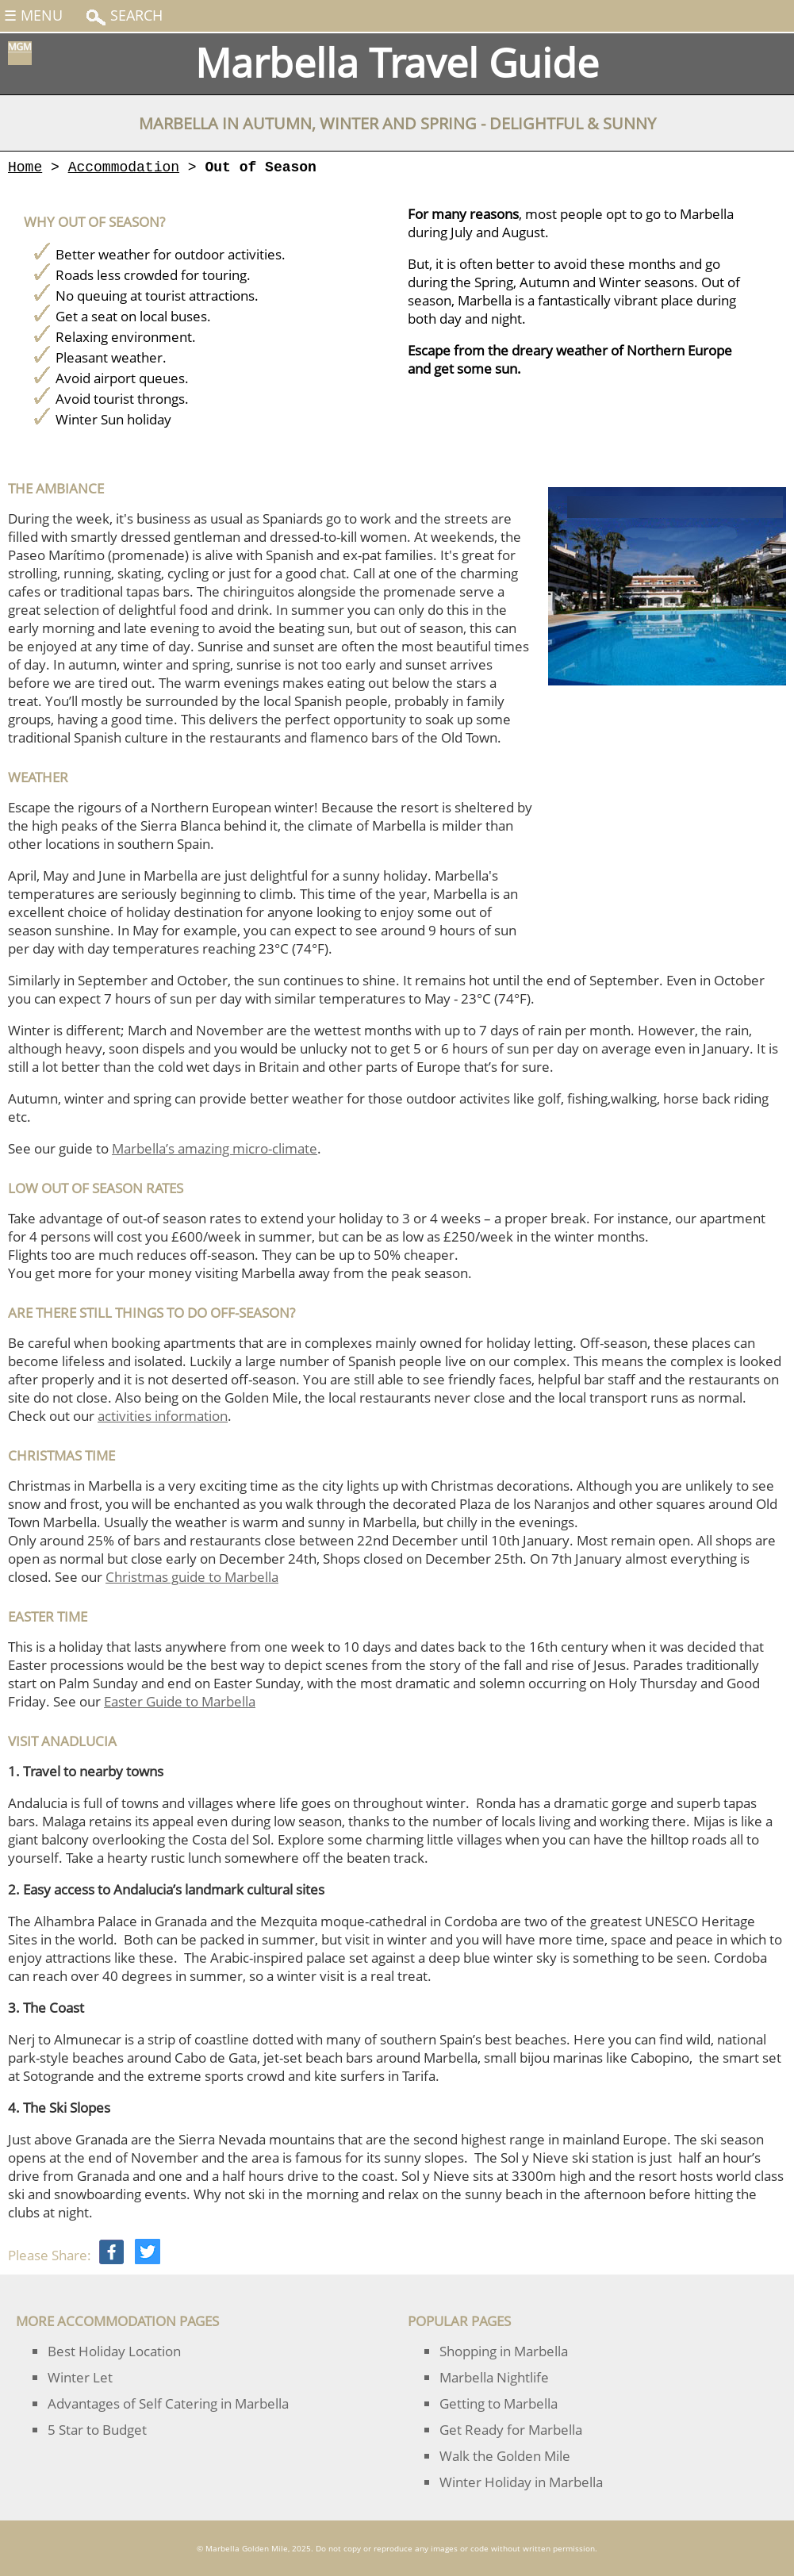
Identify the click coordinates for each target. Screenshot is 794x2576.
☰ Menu (33, 15)
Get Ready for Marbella (510, 2430)
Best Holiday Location (114, 2351)
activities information (163, 1416)
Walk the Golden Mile (504, 2456)
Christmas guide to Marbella (191, 1577)
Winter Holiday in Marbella (521, 2482)
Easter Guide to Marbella (179, 1701)
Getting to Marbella (498, 2403)
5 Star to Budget (97, 2430)
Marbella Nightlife (494, 2377)
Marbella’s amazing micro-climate (214, 1148)
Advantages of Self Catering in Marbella (168, 2403)
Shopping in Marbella (503, 2351)
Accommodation (123, 167)
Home (25, 167)
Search (134, 15)
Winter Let (80, 2377)
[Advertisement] (667, 802)
